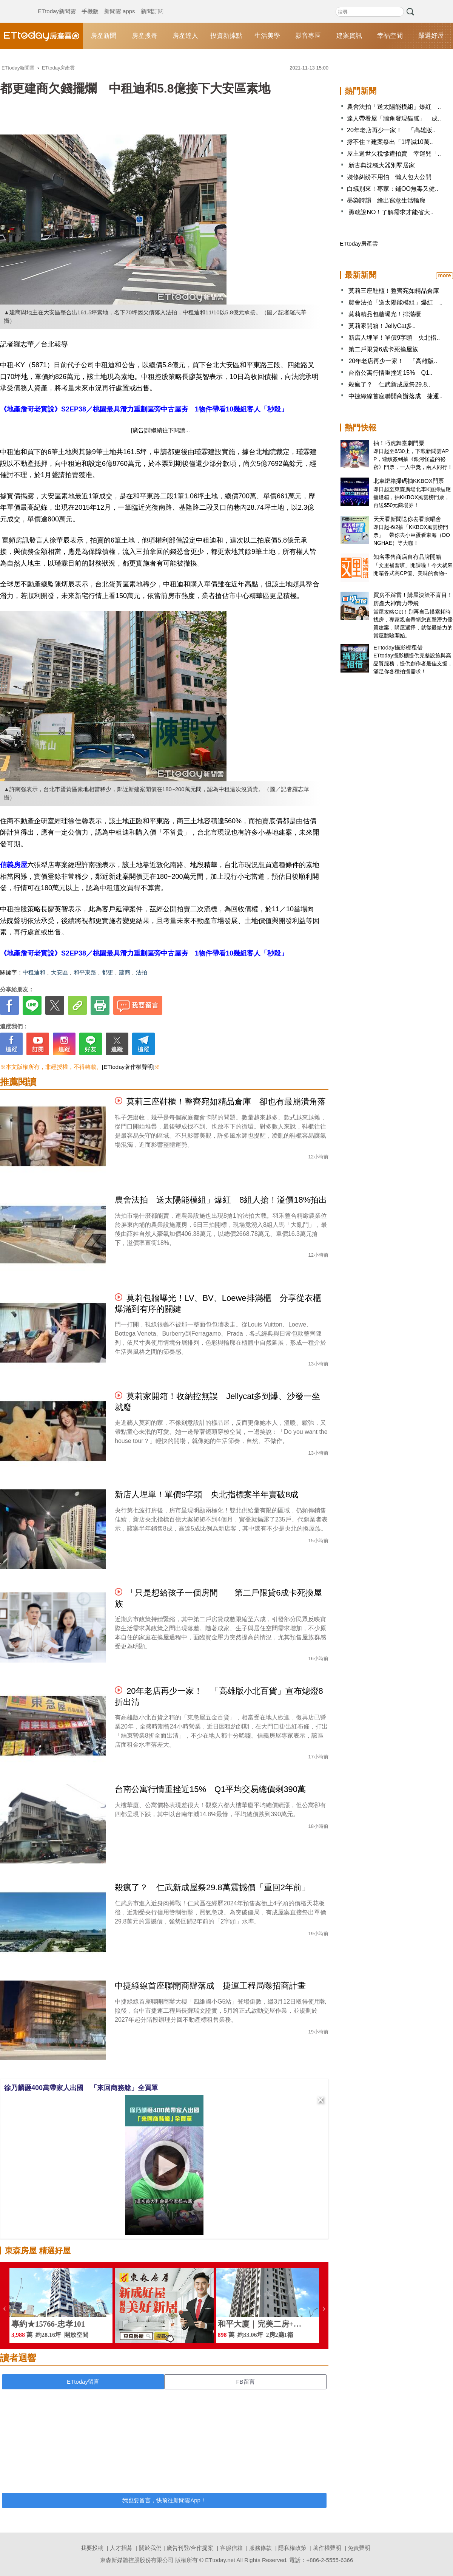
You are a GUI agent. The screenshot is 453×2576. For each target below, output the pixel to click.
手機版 (90, 4)
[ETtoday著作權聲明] (128, 1067)
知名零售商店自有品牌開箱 (407, 557)
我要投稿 (92, 2548)
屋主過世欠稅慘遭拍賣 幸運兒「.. (394, 153)
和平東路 (85, 972)
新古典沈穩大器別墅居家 (381, 165)
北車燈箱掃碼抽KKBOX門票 (408, 481)
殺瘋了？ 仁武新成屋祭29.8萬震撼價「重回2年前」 (212, 1887)
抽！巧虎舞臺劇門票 (398, 443)
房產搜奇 (144, 35)
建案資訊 (349, 35)
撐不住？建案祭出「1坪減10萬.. (390, 142)
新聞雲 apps (119, 4)
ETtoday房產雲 (41, 36)
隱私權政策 (292, 2548)
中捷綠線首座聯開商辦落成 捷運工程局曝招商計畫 (210, 1985)
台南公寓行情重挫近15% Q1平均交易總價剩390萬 (210, 1789)
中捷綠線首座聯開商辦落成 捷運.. (395, 396)
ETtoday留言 (83, 2381)
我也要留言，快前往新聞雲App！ (164, 2500)
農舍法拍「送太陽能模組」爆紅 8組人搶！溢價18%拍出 (221, 1200)
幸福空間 (390, 35)
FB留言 (245, 2381)
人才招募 (121, 2548)
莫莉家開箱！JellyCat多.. (382, 326)
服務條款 (260, 2548)
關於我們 (150, 2548)
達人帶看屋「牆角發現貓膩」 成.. (394, 118)
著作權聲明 (327, 2548)
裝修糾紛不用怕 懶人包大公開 (389, 177)
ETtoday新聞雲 (57, 4)
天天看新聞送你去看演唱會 (407, 519)
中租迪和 (34, 972)
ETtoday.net (220, 2560)
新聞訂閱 (152, 4)
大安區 (59, 972)
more (444, 275)
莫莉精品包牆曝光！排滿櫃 (384, 314)
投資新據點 (226, 35)
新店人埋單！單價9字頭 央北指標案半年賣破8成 (206, 1494)
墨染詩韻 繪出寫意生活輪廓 (386, 200)
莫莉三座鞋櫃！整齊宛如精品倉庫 (393, 291)
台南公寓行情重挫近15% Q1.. (390, 373)
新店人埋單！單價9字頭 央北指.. (394, 337)
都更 (107, 972)
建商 (124, 972)
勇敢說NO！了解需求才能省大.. (390, 212)
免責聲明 (359, 2548)
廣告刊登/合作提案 (189, 2548)
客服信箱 (231, 2548)
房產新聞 (103, 35)
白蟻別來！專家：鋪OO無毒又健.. (392, 189)
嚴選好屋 (431, 35)
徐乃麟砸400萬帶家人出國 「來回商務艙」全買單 (81, 2088)
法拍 (141, 972)
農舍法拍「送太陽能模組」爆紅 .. (394, 107)
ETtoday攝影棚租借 (398, 647)
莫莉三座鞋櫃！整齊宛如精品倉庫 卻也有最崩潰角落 (226, 1101)
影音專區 (308, 35)
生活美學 (267, 35)
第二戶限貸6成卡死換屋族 (383, 349)
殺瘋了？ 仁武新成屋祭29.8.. (389, 384)
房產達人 (185, 35)
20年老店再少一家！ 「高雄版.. (391, 130)
